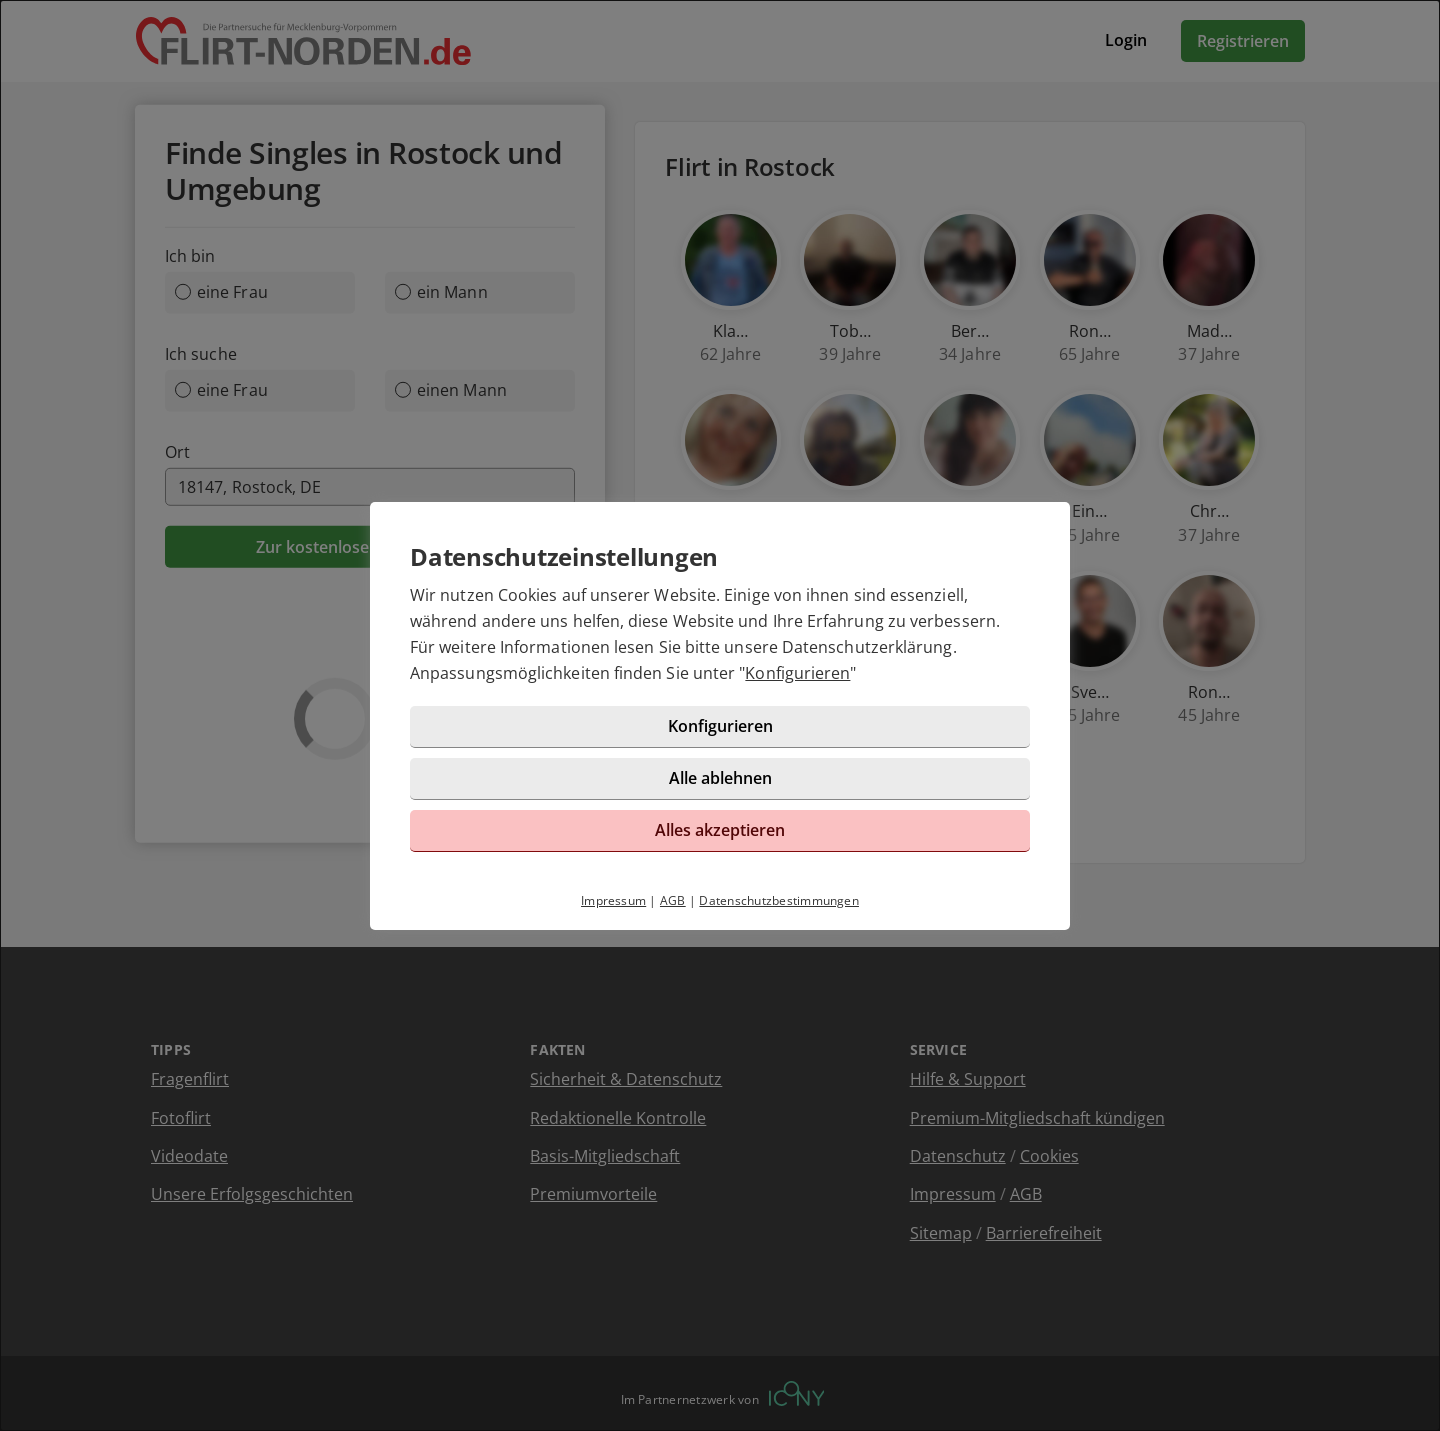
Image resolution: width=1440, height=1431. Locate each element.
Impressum (613, 900)
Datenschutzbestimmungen (779, 900)
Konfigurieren (797, 673)
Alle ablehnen (720, 778)
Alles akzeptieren (720, 830)
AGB (673, 900)
